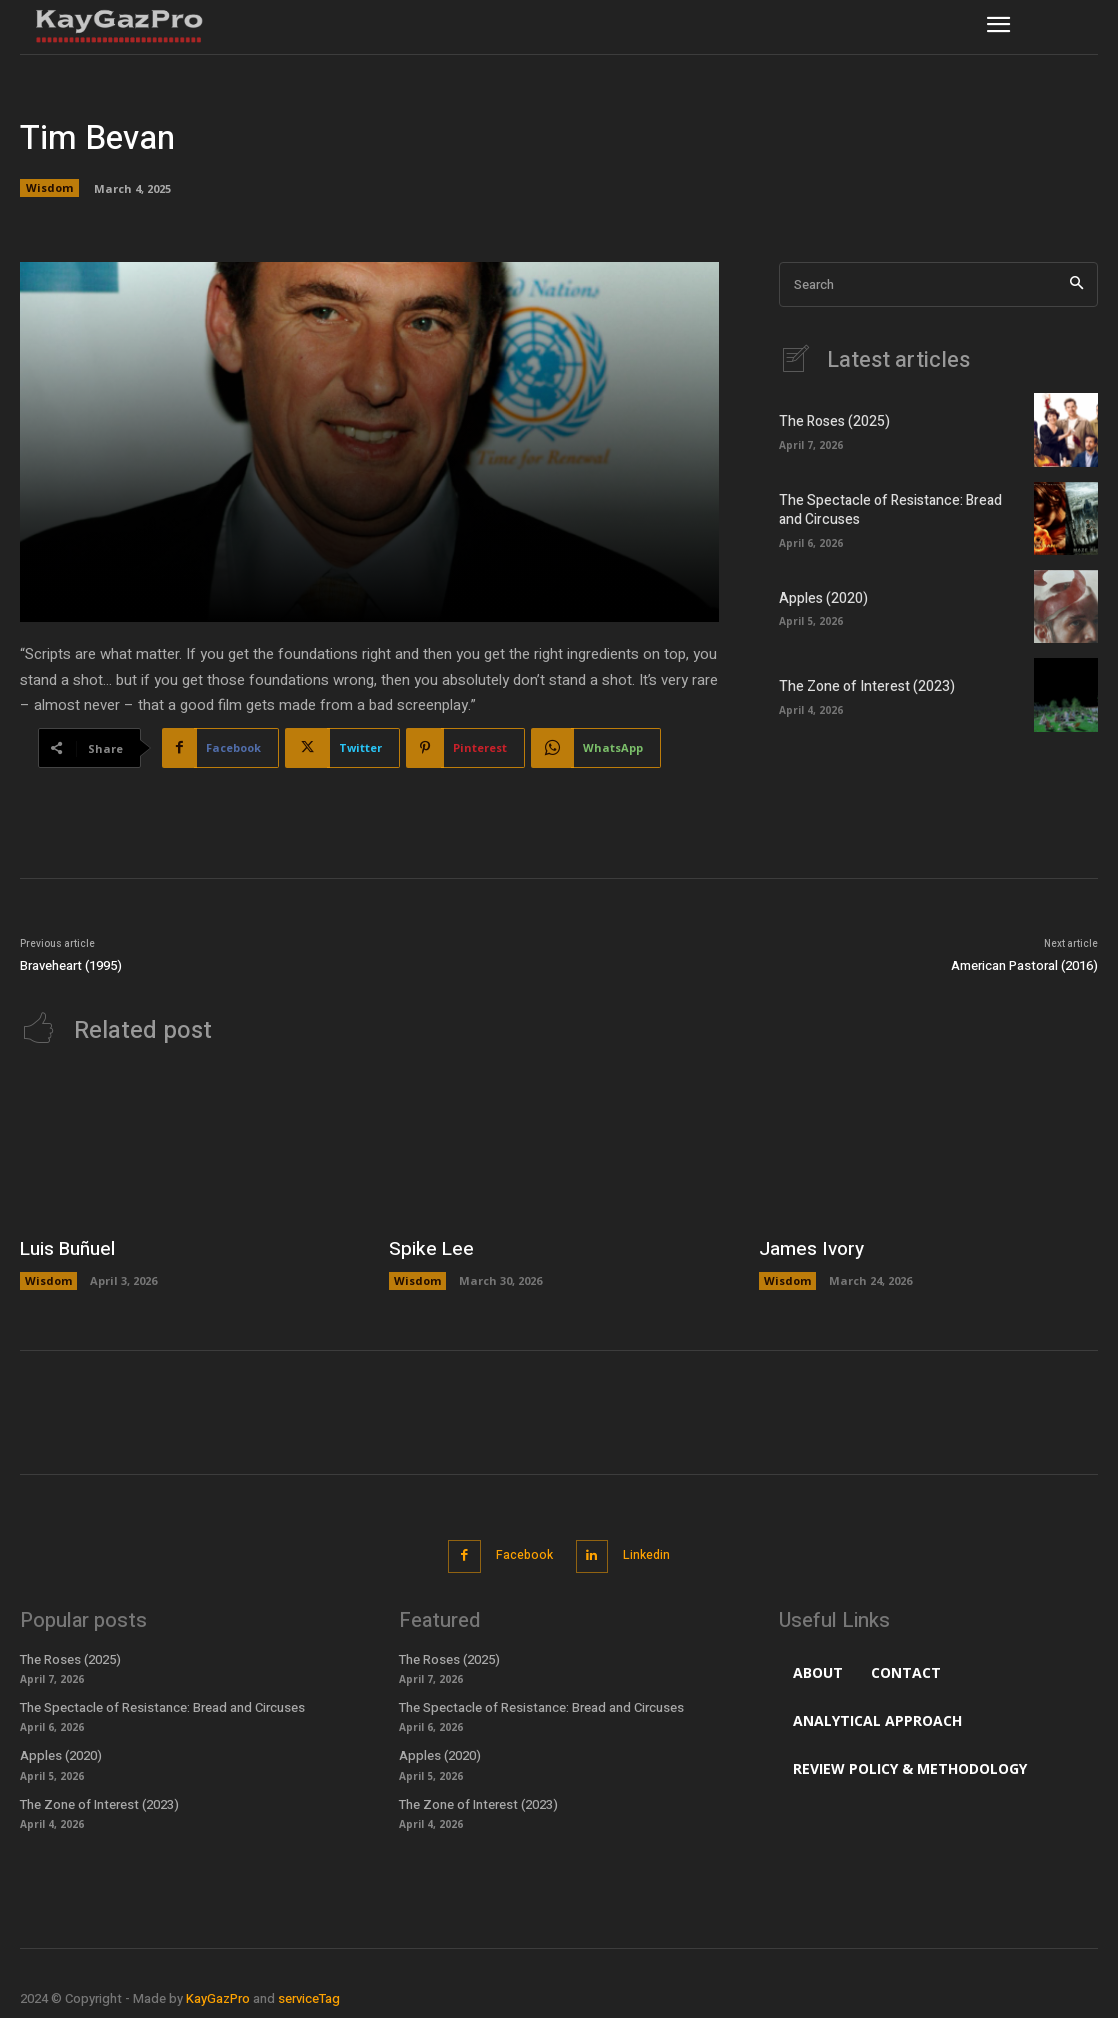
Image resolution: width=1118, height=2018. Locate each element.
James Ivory (809, 1248)
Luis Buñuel (66, 1248)
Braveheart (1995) (71, 965)
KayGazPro (218, 1991)
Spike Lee (428, 1248)
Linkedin (649, 1551)
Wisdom (49, 188)
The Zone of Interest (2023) (858, 686)
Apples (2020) (820, 598)
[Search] (1076, 284)
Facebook (519, 1551)
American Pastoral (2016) (1024, 965)
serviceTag (309, 1991)
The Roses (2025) (829, 421)
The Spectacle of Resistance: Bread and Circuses (895, 509)
